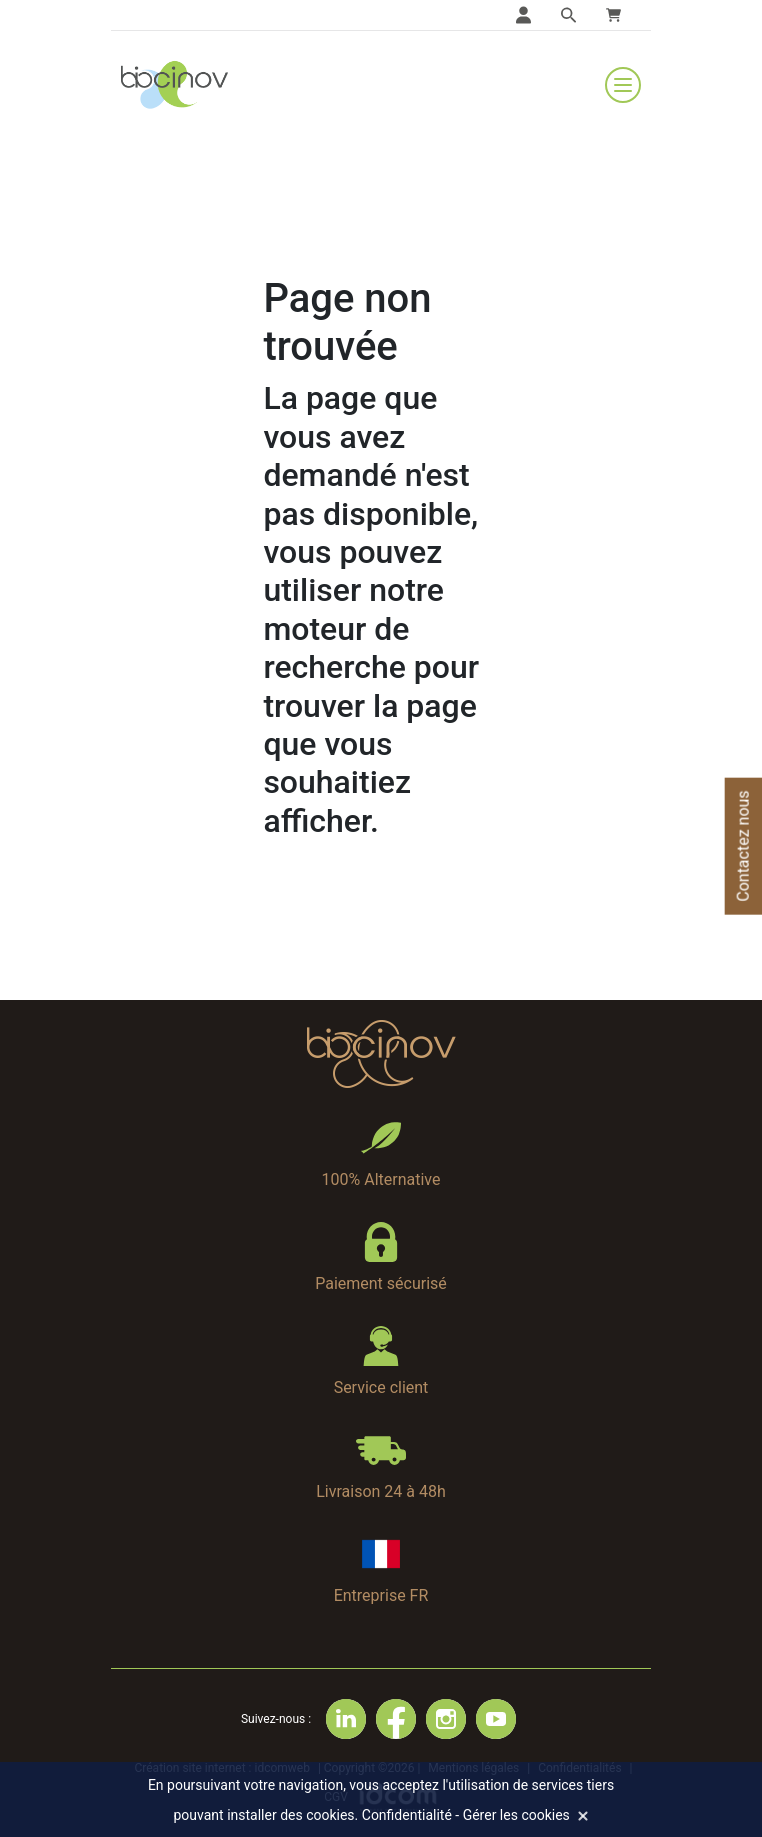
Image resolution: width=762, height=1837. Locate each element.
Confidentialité (407, 1815)
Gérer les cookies (516, 1815)
